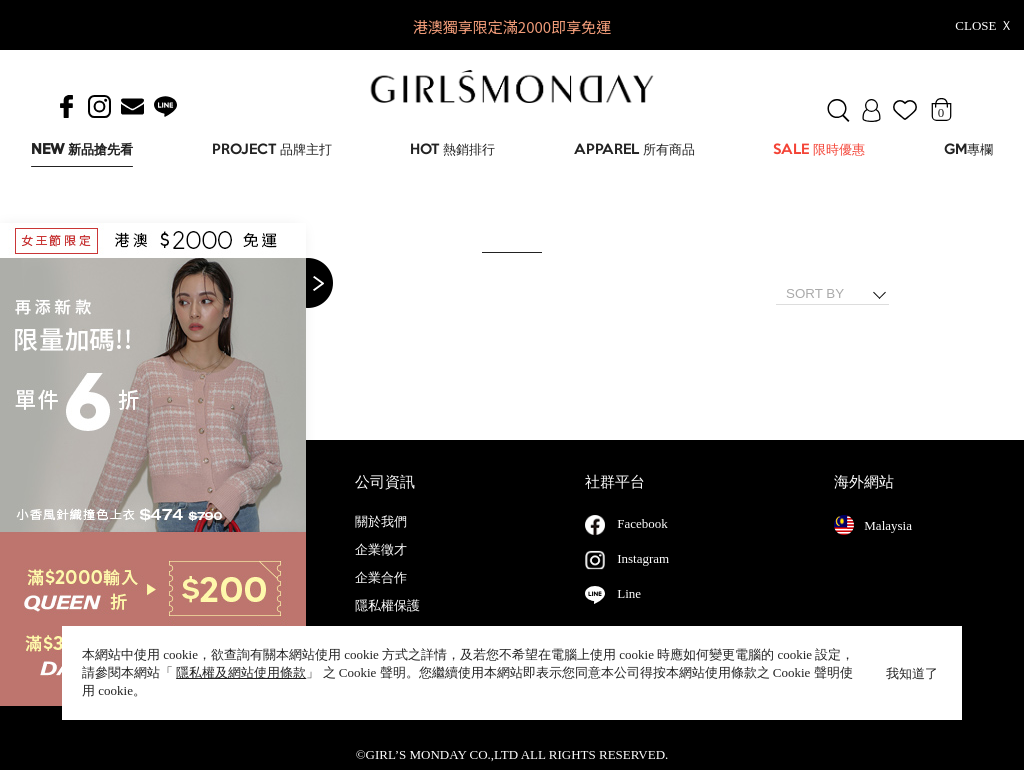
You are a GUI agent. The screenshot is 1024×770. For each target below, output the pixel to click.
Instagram (643, 578)
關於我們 (381, 542)
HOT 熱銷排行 (452, 150)
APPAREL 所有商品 (634, 150)
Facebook (642, 543)
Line (629, 613)
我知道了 (912, 673)
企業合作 (381, 598)
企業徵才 (381, 570)
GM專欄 (968, 150)
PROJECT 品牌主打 (272, 150)
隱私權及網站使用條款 (241, 672)
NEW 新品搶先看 (82, 150)
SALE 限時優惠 (819, 150)
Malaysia (873, 545)
